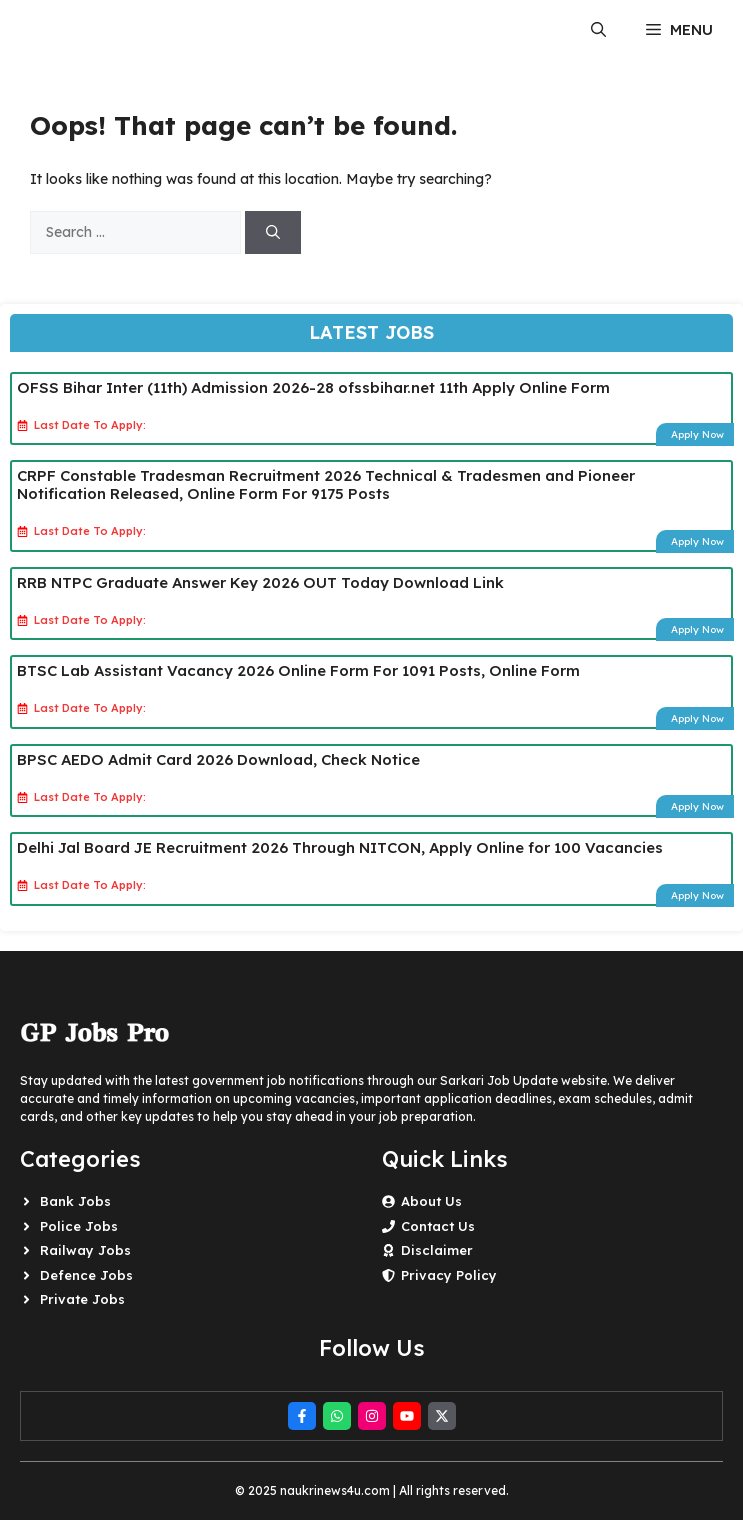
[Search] (273, 232)
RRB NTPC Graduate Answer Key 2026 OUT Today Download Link (260, 582)
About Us (431, 1201)
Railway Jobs (85, 1250)
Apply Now (697, 434)
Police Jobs (79, 1226)
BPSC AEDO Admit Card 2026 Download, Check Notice (218, 759)
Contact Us (438, 1226)
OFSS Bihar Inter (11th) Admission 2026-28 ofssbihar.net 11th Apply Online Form (313, 387)
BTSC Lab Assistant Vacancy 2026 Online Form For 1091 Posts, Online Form (298, 670)
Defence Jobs (86, 1275)
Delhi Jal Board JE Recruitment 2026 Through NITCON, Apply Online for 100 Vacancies (340, 847)
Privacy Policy (449, 1275)
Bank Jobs (75, 1201)
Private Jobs (82, 1299)
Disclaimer (437, 1250)
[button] (598, 30)
